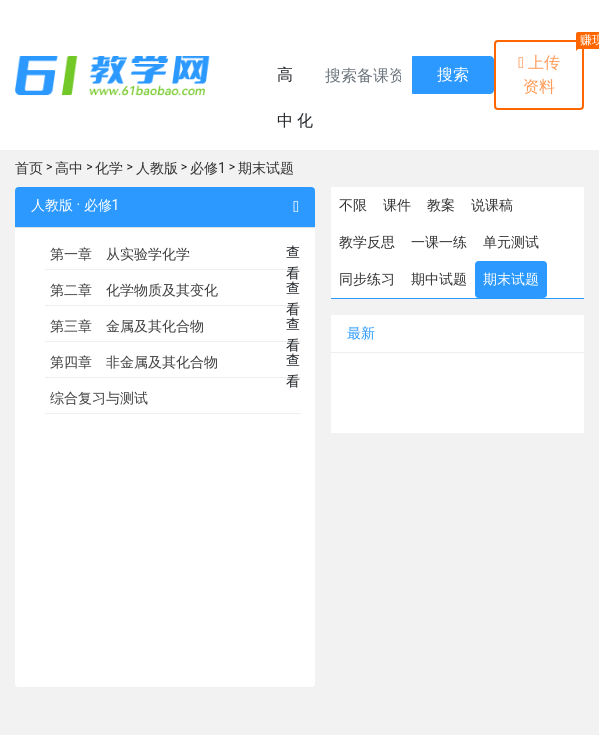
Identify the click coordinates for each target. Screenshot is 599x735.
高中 (69, 168)
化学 (109, 168)
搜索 (453, 74)
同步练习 (367, 279)
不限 (353, 205)
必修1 (208, 168)
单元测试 (511, 242)
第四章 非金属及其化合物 (134, 362)
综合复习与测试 (99, 398)
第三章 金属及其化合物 (127, 326)
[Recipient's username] (363, 75)
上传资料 (539, 74)
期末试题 (266, 168)
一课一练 (439, 242)
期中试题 (439, 279)
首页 (29, 168)
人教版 (157, 168)
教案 (441, 205)
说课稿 (492, 205)
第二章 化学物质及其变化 (134, 290)
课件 (397, 205)
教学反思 (367, 242)
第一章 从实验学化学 (120, 254)
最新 (361, 333)
